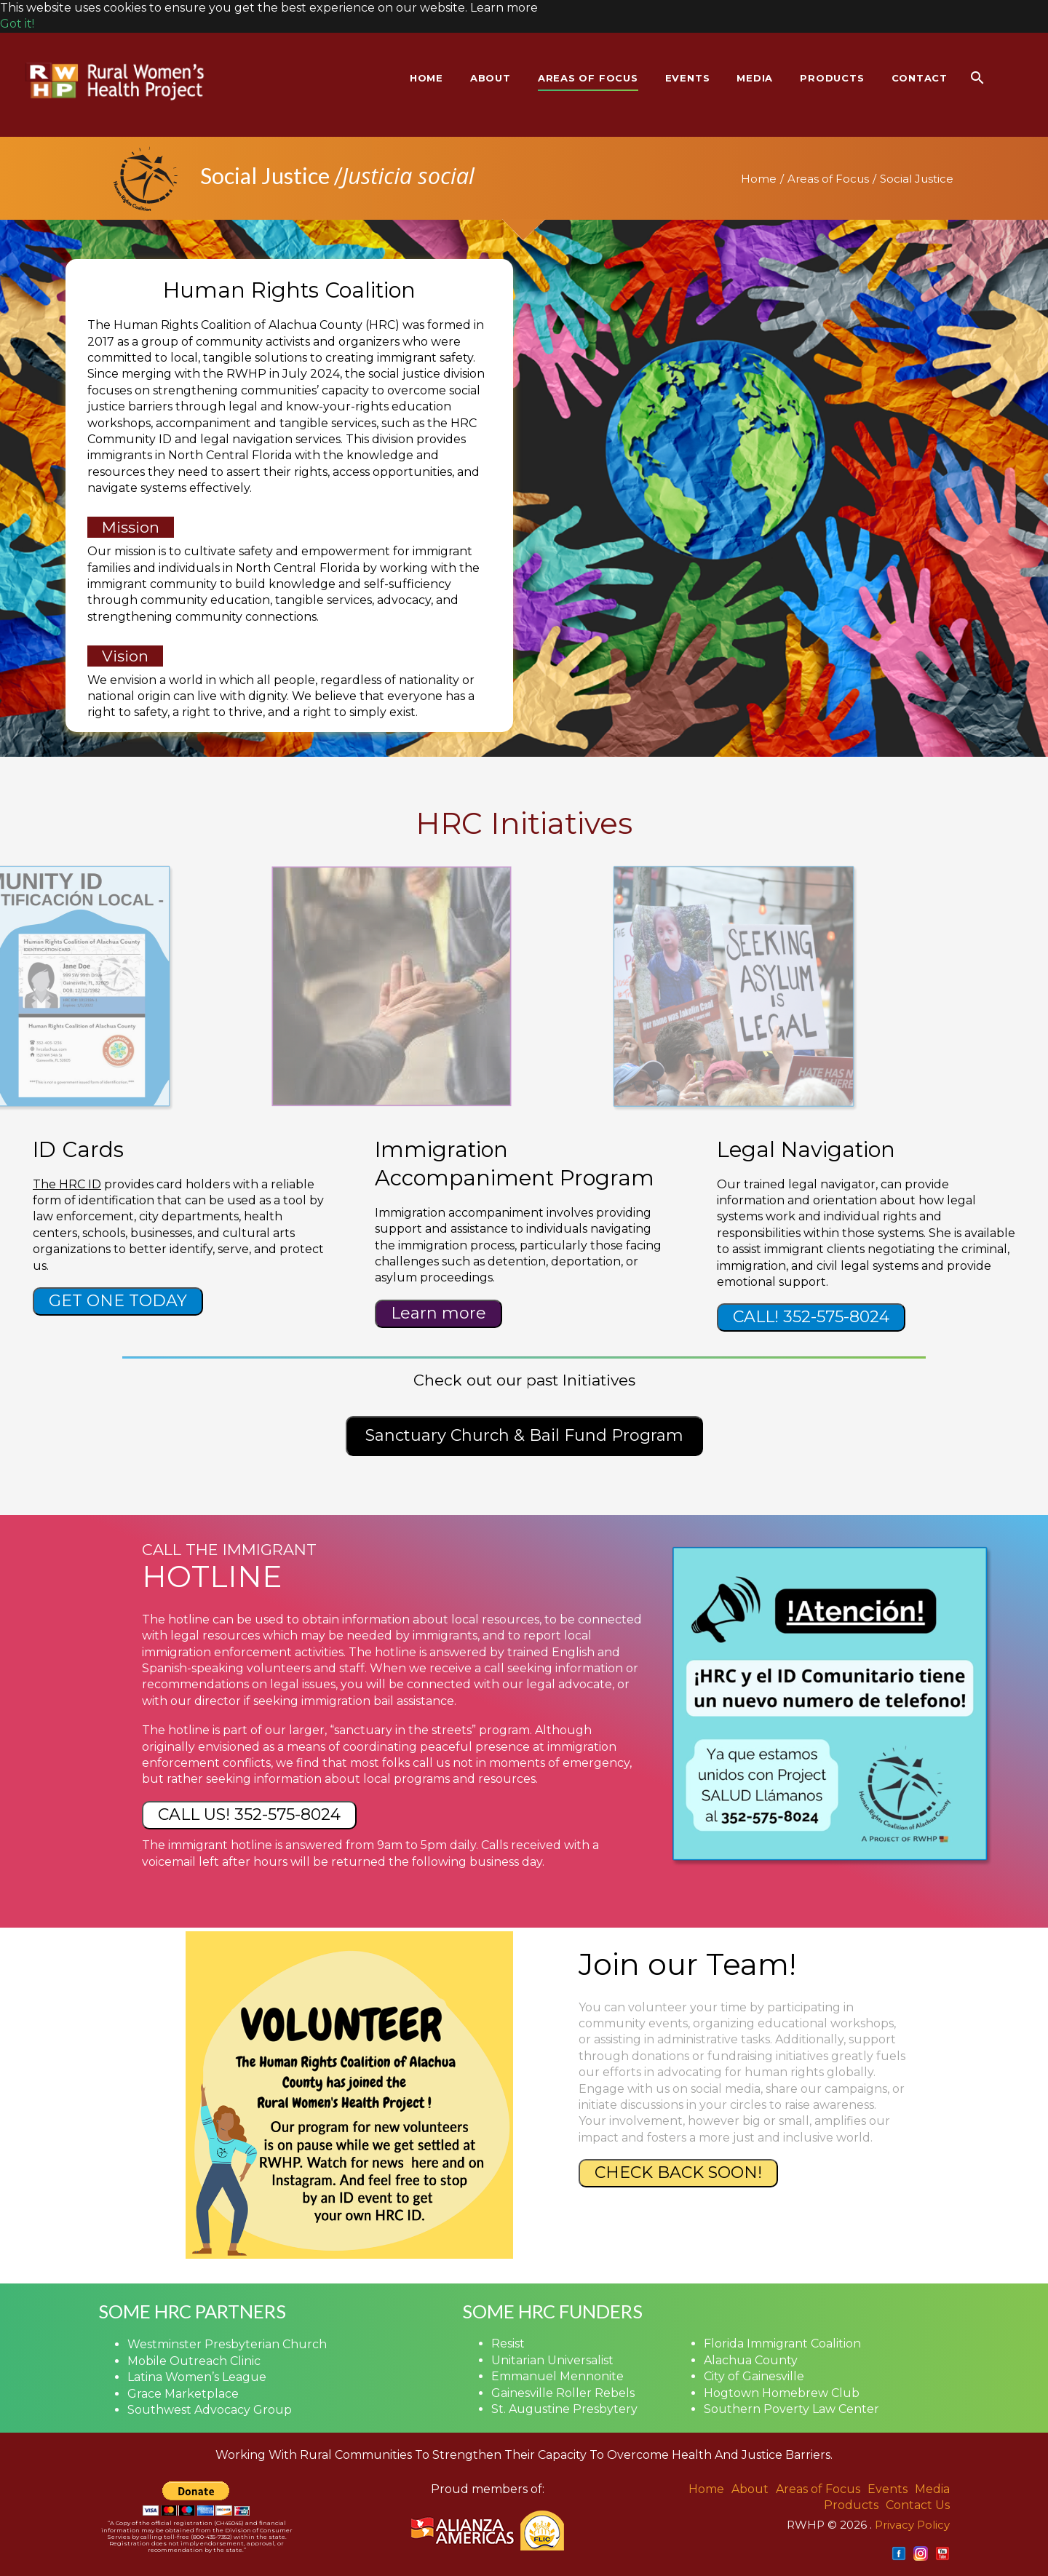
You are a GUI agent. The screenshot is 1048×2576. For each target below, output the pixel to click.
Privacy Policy (912, 2525)
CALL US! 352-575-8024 (249, 1814)
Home (759, 179)
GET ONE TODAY (118, 1301)
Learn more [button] (504, 8)
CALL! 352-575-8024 (811, 1317)
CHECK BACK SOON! (678, 2172)
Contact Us (918, 2505)
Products (851, 2505)
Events (888, 2489)
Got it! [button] (17, 24)
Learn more (438, 1313)
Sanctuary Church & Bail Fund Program (524, 1435)
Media (932, 2489)
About (750, 2489)
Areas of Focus (828, 179)
